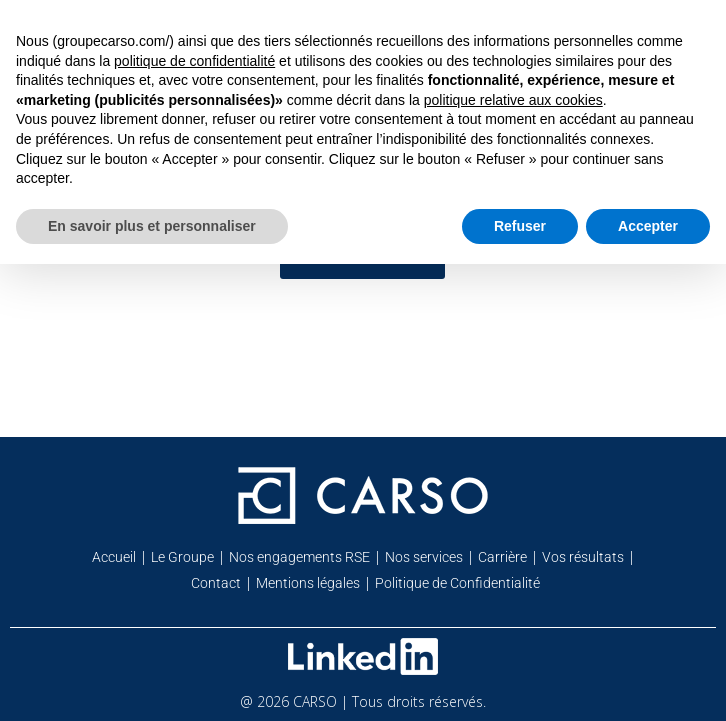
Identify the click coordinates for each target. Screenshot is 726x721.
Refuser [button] (520, 226)
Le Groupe (182, 557)
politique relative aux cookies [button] (513, 100)
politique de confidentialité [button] (194, 61)
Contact (216, 583)
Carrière (502, 557)
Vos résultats (583, 557)
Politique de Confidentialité (457, 583)
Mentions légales (308, 583)
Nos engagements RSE (299, 557)
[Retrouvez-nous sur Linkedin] (363, 657)
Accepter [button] (648, 226)
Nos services (424, 557)
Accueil (114, 557)
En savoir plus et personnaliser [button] (152, 226)
